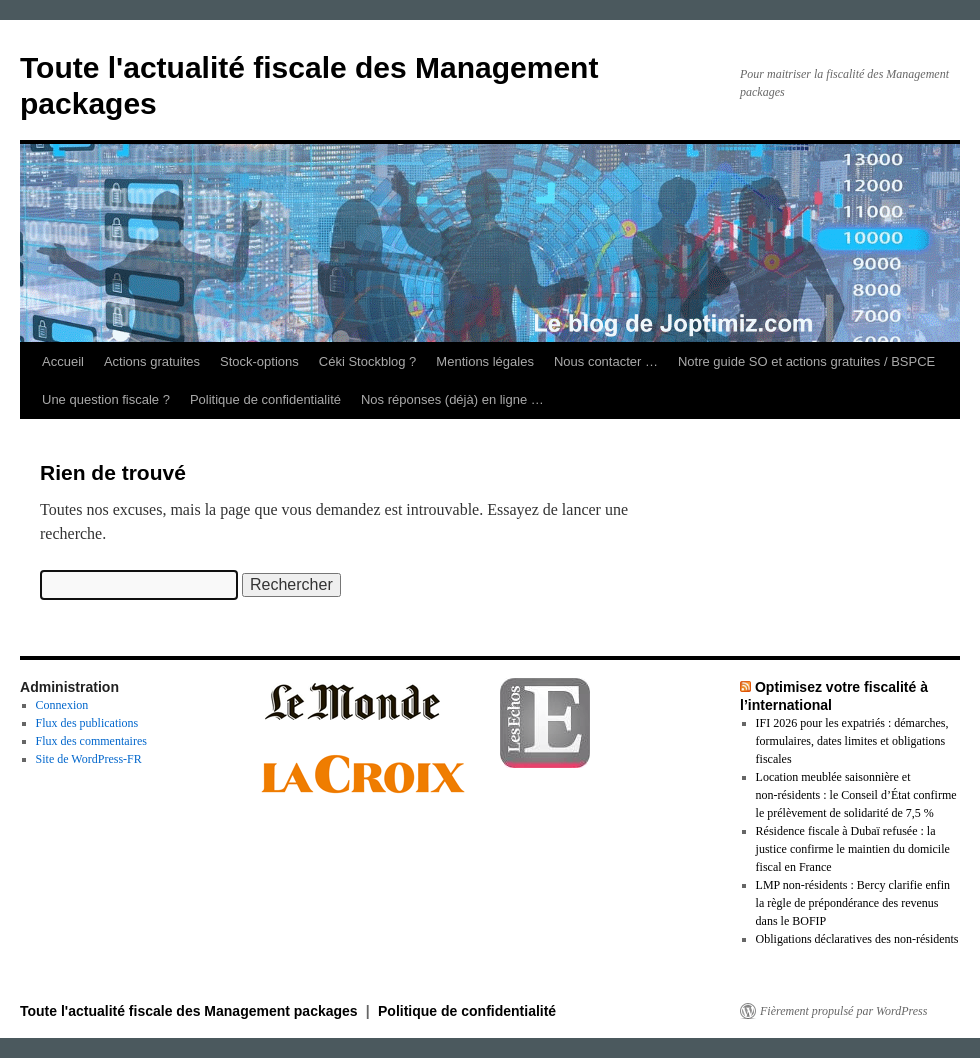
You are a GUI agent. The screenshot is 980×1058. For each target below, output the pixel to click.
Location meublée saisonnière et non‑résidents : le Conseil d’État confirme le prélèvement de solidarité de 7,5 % (856, 795)
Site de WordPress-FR (89, 759)
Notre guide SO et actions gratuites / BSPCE (806, 361)
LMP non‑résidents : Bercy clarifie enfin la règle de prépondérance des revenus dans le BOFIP (853, 903)
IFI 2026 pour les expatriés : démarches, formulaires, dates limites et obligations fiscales (852, 741)
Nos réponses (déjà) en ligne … (452, 399)
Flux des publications (87, 723)
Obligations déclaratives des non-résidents (857, 939)
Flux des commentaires (91, 741)
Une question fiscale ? (106, 399)
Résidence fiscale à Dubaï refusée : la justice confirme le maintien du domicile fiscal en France (853, 849)
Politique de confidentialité (265, 399)
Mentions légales (485, 361)
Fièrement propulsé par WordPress (843, 1011)
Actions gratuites (152, 361)
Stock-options (259, 361)
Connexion (62, 705)
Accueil (63, 361)
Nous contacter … (606, 361)
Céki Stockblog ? (368, 361)
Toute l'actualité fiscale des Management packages (191, 1011)
